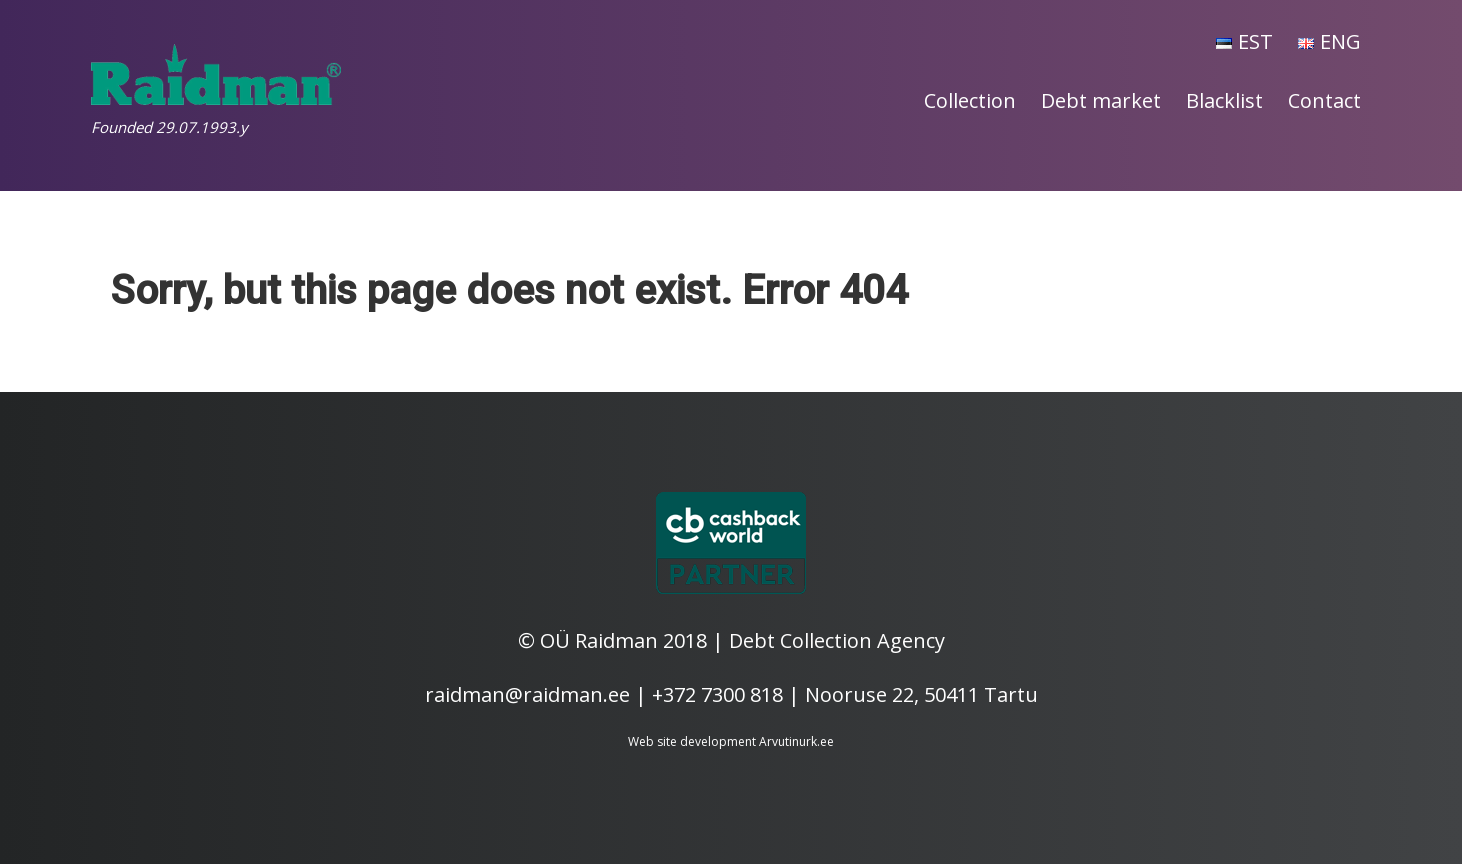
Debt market (1101, 100)
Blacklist (1224, 100)
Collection (970, 100)
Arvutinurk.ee (796, 741)
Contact (1324, 100)
